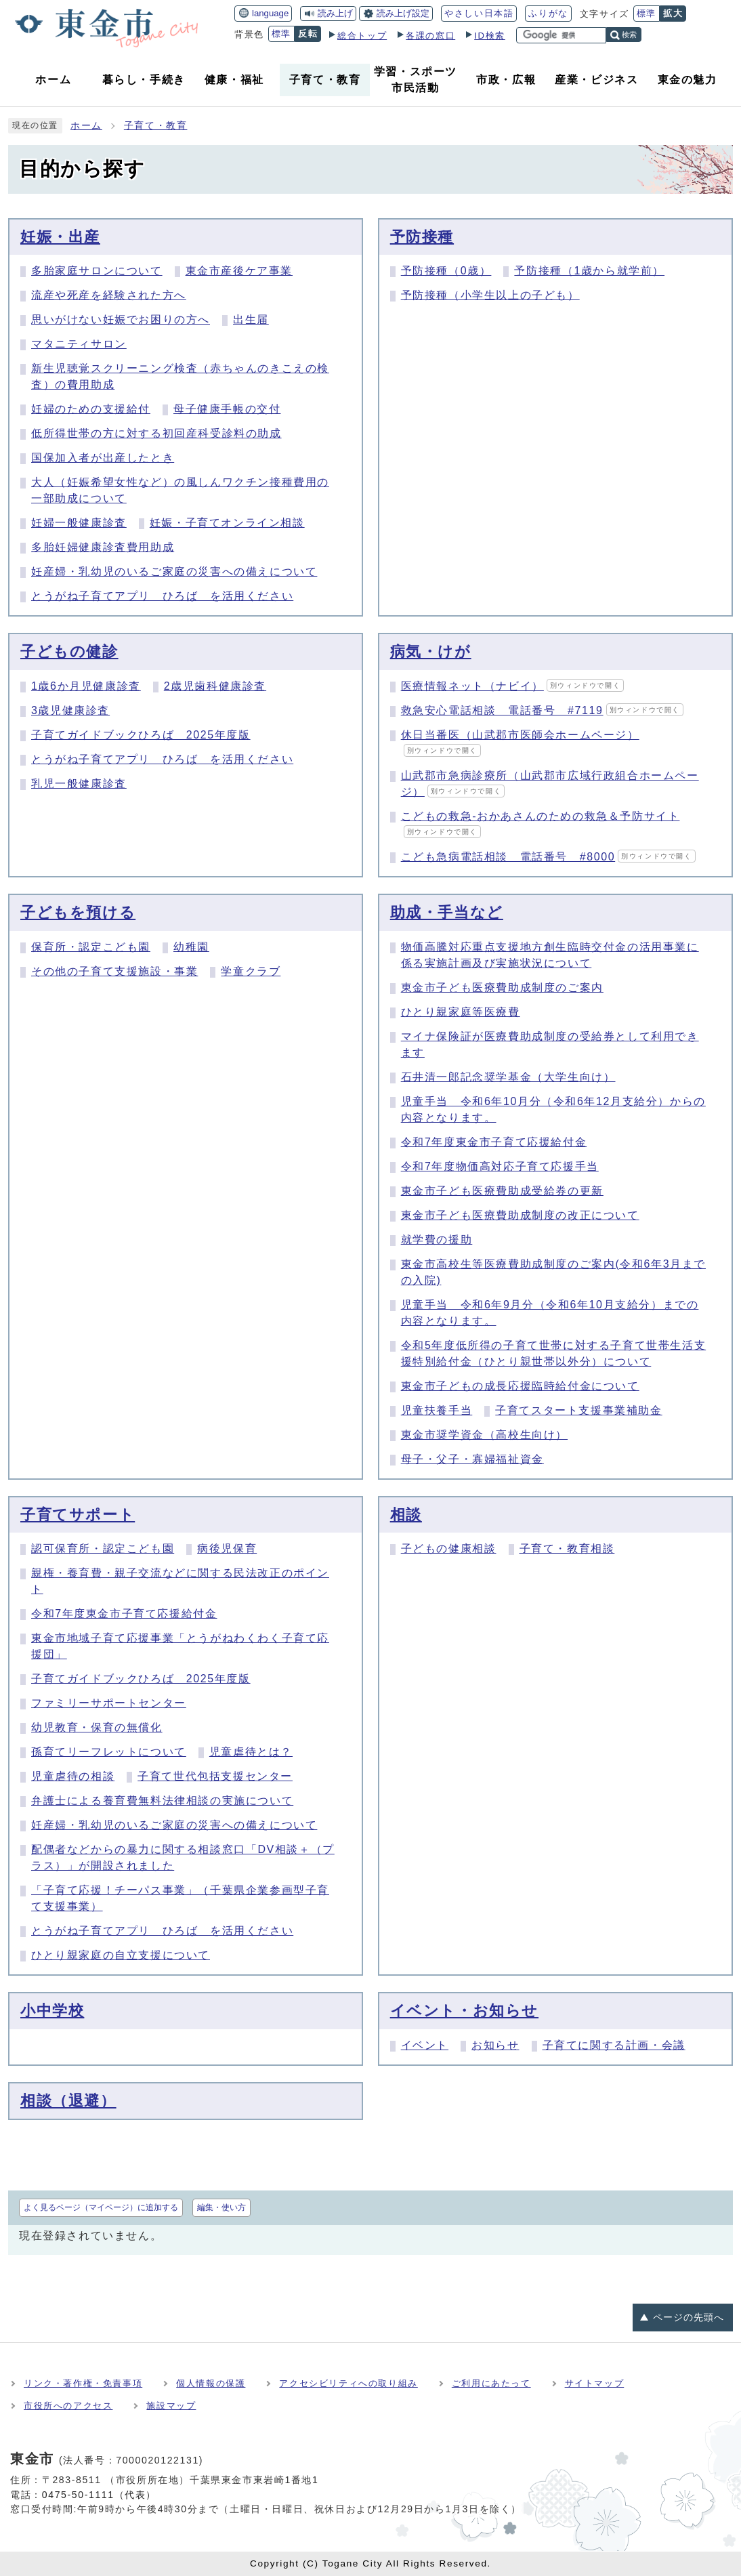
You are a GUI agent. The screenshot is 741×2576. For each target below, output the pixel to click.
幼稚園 (191, 947)
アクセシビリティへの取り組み (348, 2383)
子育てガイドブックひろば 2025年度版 (141, 735)
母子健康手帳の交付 (226, 409)
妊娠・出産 (60, 236)
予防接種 (422, 236)
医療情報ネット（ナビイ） (512, 686)
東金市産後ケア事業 (239, 270)
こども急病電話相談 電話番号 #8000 (548, 857)
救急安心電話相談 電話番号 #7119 (542, 710)
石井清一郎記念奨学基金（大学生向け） (508, 1077)
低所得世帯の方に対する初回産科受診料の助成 (156, 433)
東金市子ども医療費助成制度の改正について (520, 1215)
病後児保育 (227, 1548)
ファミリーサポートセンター (108, 1703)
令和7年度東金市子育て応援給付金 (494, 1142)
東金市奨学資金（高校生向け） (484, 1434)
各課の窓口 (430, 35)
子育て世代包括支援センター (215, 1776)
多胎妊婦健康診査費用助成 (102, 547)
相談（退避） (68, 2100)
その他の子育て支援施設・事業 (114, 971)
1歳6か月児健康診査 (86, 686)
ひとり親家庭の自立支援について (120, 1955)
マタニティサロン (79, 344)
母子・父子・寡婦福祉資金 (472, 1459)
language (270, 13)
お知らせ (495, 2045)
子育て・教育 (156, 126)
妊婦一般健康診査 (79, 522)
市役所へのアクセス (68, 2406)
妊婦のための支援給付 (90, 409)
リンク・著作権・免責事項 (83, 2383)
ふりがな (548, 13)
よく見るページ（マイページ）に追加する (101, 2207)
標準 (646, 13)
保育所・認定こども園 (90, 947)
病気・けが (430, 651)
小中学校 (52, 2010)
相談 (406, 1514)
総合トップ (362, 35)
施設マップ (171, 2406)
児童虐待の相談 (72, 1776)
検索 (629, 34)
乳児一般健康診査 (79, 783)
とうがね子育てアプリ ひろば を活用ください (162, 596)
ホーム (86, 126)
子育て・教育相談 (567, 1548)
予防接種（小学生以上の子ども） (490, 295)
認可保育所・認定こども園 (102, 1548)
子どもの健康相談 (448, 1548)
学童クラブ (250, 971)
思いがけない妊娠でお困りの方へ (120, 319)
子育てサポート (77, 1514)
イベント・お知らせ (464, 2010)
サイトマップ (594, 2383)
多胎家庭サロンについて (97, 270)
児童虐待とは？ (251, 1752)
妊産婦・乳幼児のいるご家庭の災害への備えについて (174, 571)
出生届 (251, 319)
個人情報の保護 (210, 2383)
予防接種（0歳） (446, 270)
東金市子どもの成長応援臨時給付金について (520, 1386)
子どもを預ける (77, 912)
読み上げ (335, 13)
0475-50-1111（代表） (99, 2494)
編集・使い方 (221, 2207)
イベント (424, 2045)
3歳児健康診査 (70, 710)
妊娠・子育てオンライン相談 (227, 522)
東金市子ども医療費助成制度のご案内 (502, 987)
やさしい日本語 (478, 13)
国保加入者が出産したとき (102, 457)
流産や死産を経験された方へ (108, 295)
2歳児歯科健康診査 (215, 686)
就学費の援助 (437, 1239)
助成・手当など (446, 912)
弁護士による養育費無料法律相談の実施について (162, 1800)
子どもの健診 (69, 651)
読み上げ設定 (403, 13)
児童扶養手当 (437, 1410)
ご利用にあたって (491, 2383)
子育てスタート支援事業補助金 (578, 1410)
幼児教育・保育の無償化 (97, 1727)
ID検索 (489, 35)
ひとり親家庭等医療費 (460, 1012)
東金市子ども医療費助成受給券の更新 (502, 1191)
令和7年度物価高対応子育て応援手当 (500, 1166)
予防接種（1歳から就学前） (589, 270)
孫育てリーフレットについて (108, 1752)
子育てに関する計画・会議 (614, 2045)
